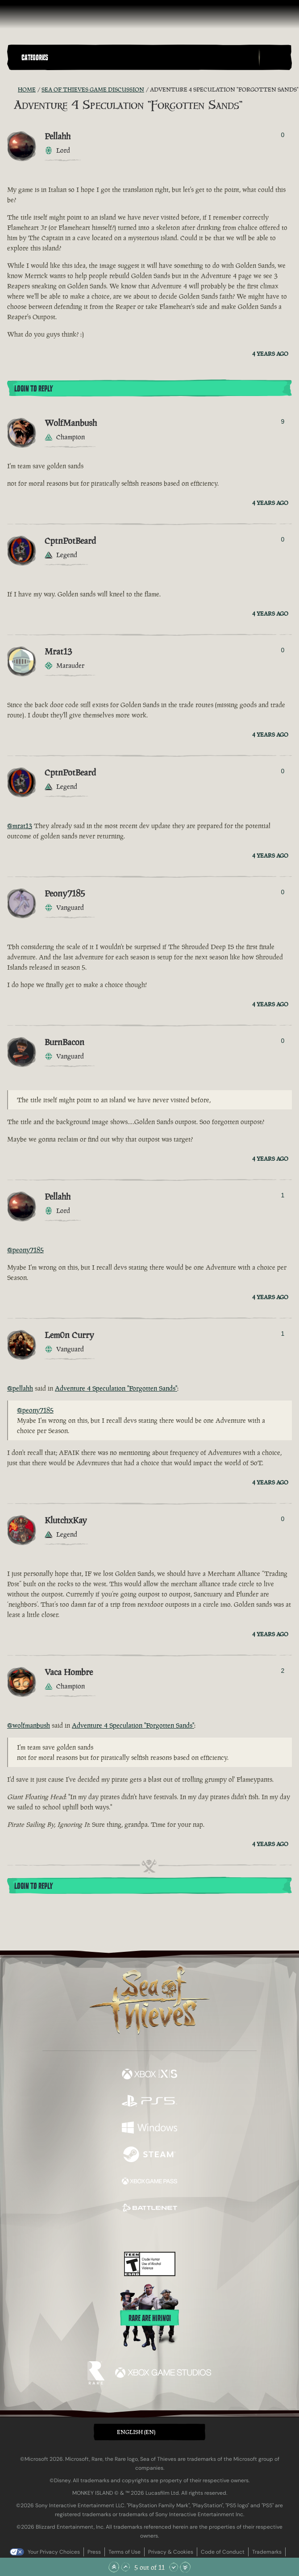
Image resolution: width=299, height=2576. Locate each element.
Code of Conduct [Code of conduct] (223, 2551)
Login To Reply (33, 389)
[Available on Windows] (149, 2128)
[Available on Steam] (149, 2155)
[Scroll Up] (125, 2567)
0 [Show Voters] (283, 134)
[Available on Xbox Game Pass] (149, 2182)
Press (94, 2551)
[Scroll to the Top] (113, 2567)
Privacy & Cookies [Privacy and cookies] (170, 2551)
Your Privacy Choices (54, 2551)
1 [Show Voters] (283, 1195)
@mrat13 (19, 825)
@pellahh (20, 1388)
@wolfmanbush (28, 1725)
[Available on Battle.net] (149, 2209)
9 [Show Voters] (283, 421)
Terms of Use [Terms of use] (124, 2551)
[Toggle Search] (275, 57)
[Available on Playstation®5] (149, 2102)
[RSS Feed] (12, 89)
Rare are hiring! (150, 2318)
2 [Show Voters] (283, 1670)
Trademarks (267, 2551)
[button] (138, 57)
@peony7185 (25, 1250)
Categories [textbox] (34, 57)
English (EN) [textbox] (136, 2432)
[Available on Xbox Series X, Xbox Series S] (149, 2075)
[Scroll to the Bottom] (185, 2567)
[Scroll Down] (173, 2567)
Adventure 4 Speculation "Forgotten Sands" (116, 1388)
